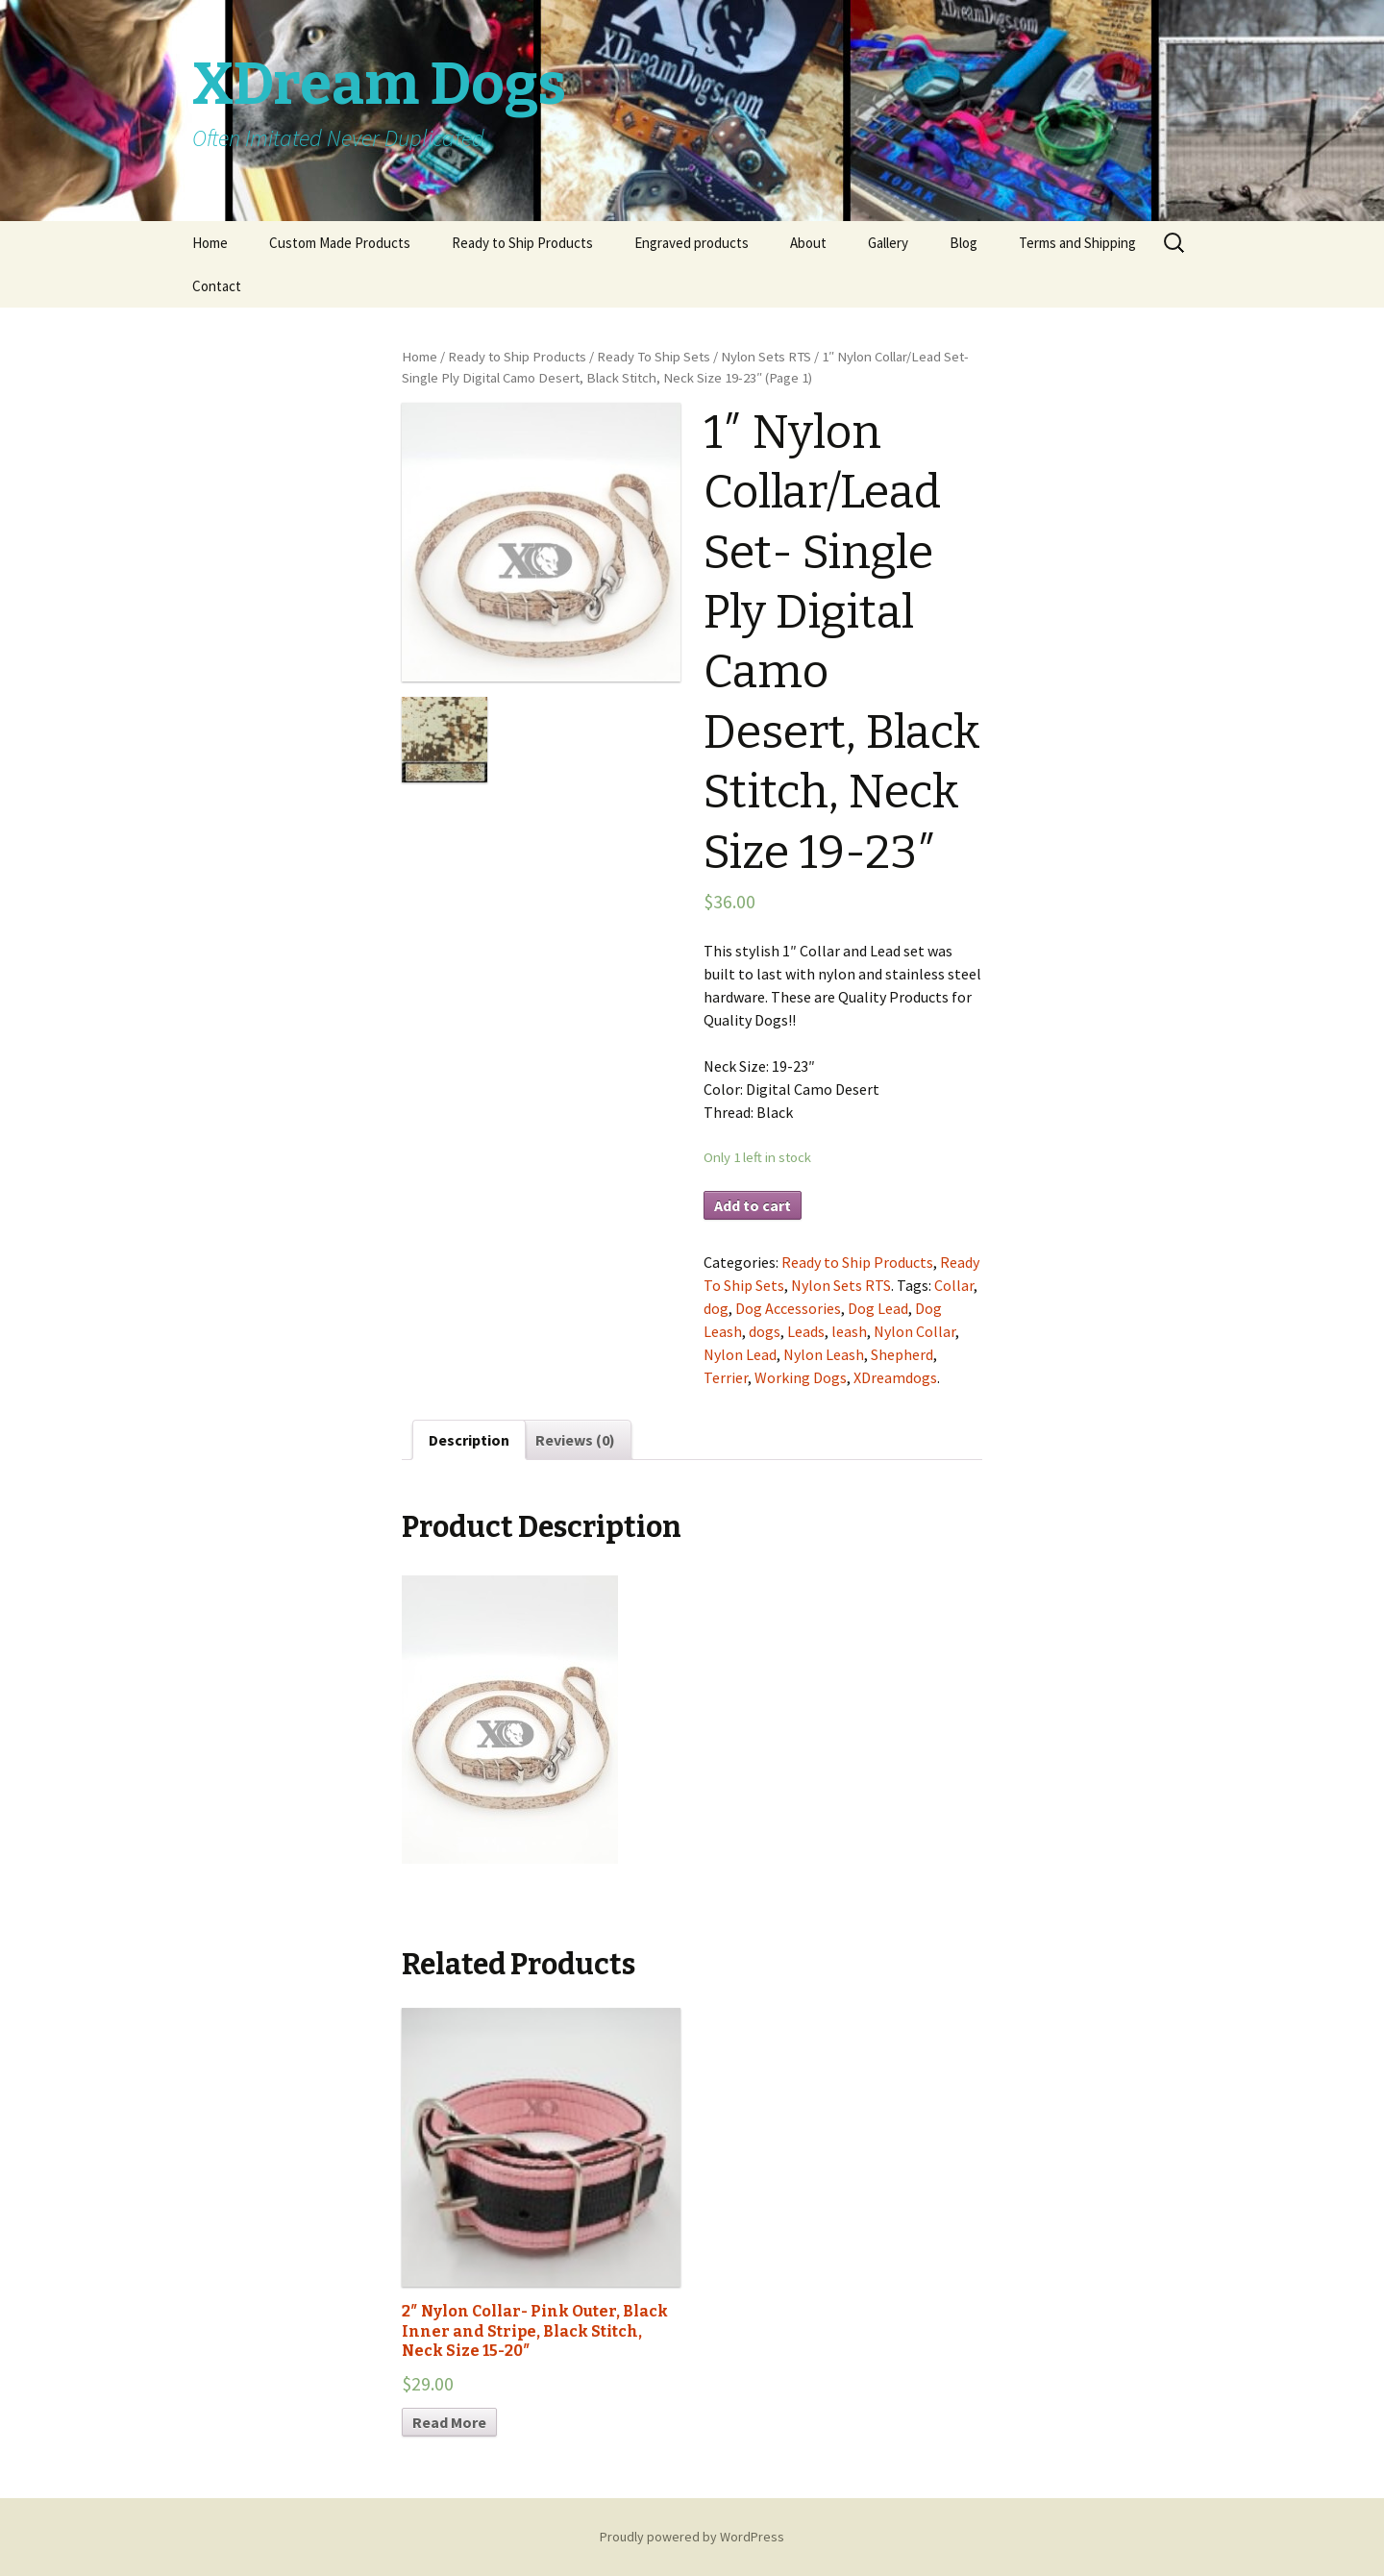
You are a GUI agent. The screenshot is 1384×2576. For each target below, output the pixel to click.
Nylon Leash (823, 1354)
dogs (764, 1331)
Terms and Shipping (1077, 243)
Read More (449, 2422)
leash (849, 1331)
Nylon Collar (914, 1331)
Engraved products (691, 243)
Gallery (888, 243)
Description (469, 1439)
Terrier (726, 1377)
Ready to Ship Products (522, 243)
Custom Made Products (339, 243)
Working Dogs (800, 1377)
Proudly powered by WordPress (692, 2536)
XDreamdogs (895, 1377)
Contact (216, 286)
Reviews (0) (575, 1439)
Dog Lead (878, 1308)
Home (210, 243)
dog (716, 1308)
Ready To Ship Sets (653, 356)
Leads (806, 1331)
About (808, 243)
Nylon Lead (740, 1354)
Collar (954, 1285)
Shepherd (902, 1354)
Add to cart (752, 1205)
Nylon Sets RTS (766, 356)
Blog (963, 243)
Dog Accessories (788, 1308)
